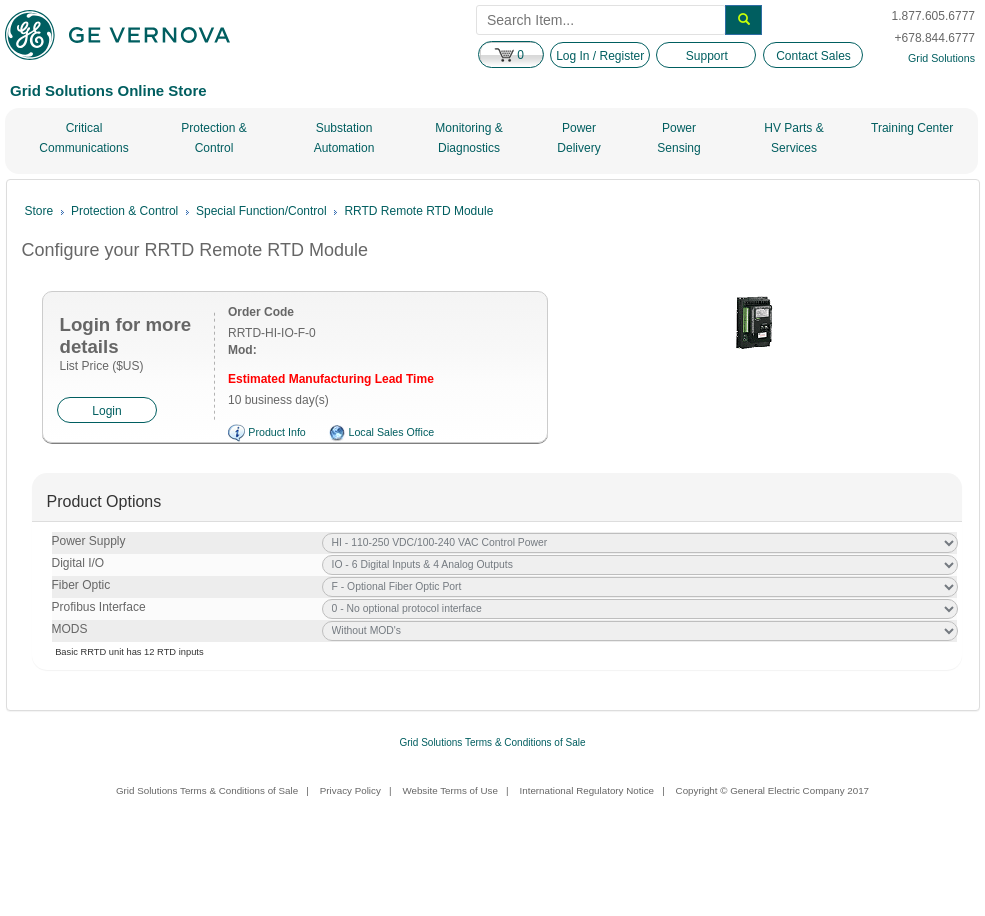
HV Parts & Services (793, 138)
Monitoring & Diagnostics (468, 138)
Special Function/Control (261, 211)
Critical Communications (83, 138)
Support (707, 56)
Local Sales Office (391, 432)
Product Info (276, 432)
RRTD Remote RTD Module (418, 211)
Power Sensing (678, 138)
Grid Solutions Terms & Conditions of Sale (492, 742)
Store (39, 211)
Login (106, 411)
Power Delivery (578, 138)
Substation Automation (344, 138)
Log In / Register (600, 56)
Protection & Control (213, 138)
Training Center (912, 128)
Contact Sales (813, 56)
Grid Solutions (941, 58)
